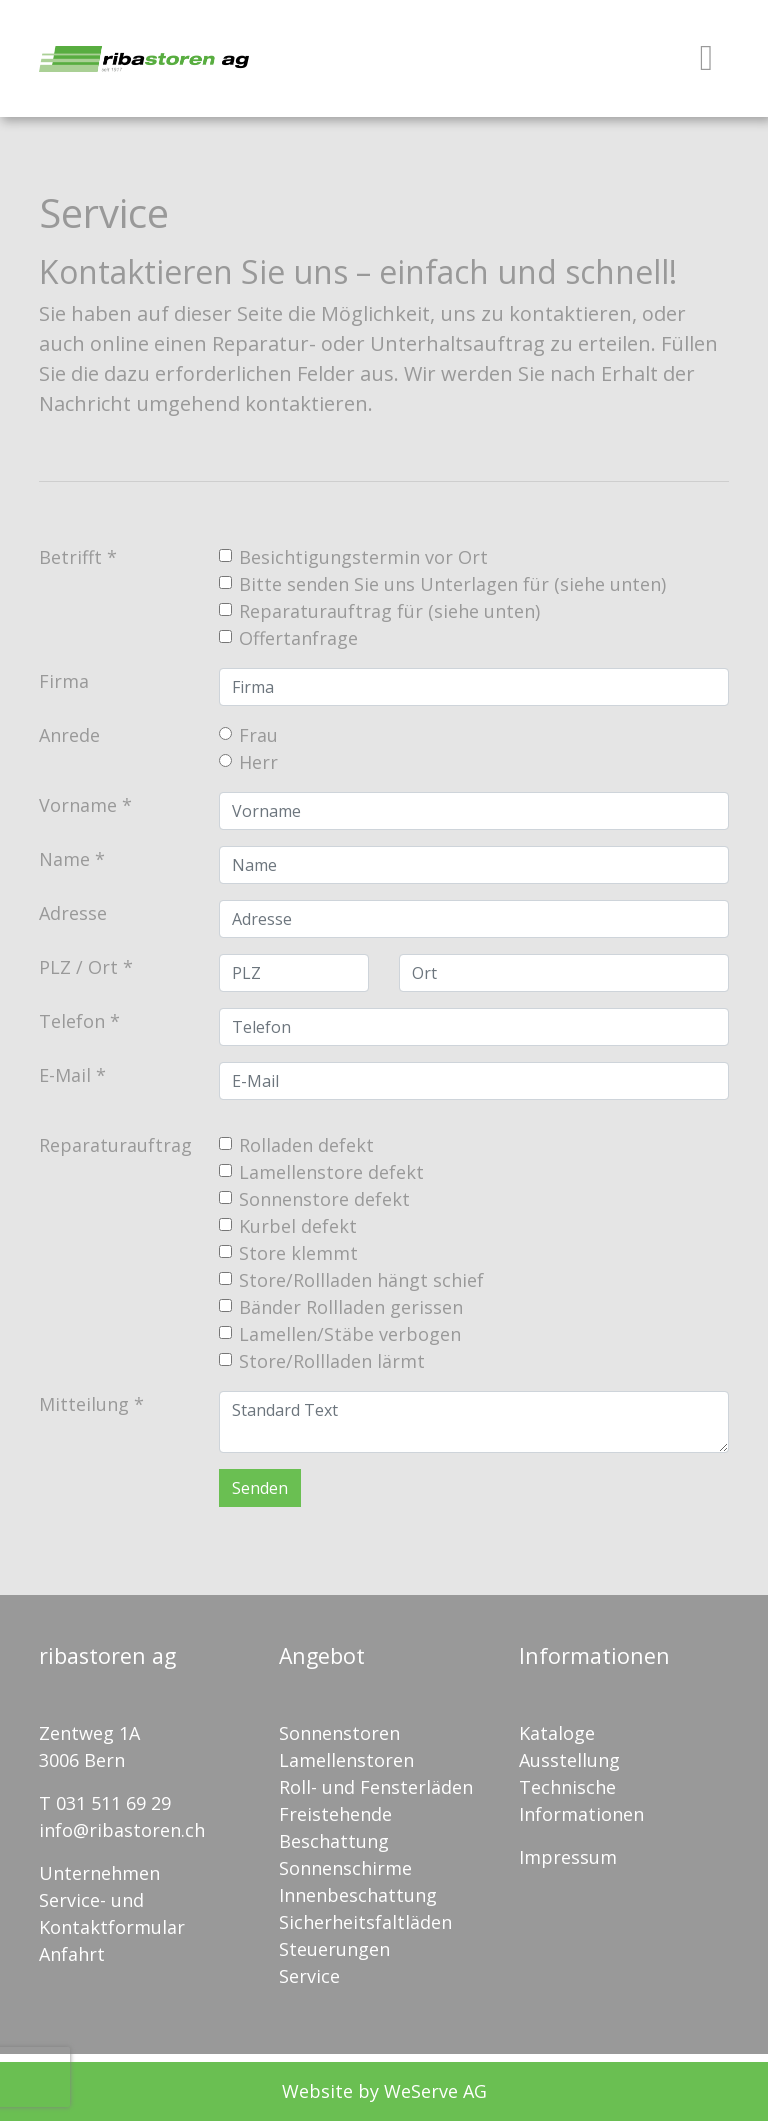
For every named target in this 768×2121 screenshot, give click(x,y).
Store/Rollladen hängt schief (361, 1280)
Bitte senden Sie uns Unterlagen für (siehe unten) (452, 584)
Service (309, 1976)
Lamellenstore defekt (331, 1172)
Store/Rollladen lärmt (332, 1361)
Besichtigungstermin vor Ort (363, 557)
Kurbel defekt (298, 1226)
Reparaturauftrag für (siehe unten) (389, 611)
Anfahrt (72, 1954)
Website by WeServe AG (384, 2091)
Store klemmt (298, 1253)
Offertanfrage (298, 638)
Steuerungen (334, 1949)
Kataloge (557, 1733)
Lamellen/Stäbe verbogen (350, 1334)
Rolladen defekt (306, 1145)
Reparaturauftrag (115, 1145)
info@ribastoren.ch (122, 1830)
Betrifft (70, 557)
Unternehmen (99, 1873)
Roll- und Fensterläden (376, 1787)
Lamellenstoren (346, 1760)
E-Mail (65, 1075)
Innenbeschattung (358, 1895)
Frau (258, 735)
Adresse (73, 913)
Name (64, 859)
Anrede (69, 735)
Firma (64, 681)
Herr (258, 762)
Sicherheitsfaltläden (365, 1922)
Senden (260, 1488)
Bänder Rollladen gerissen (351, 1307)
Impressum (568, 1857)
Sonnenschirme (345, 1868)
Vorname (78, 805)
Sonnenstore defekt (324, 1199)
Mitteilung (84, 1404)
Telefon (72, 1021)
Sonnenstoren (339, 1733)
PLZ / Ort (78, 967)
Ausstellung (569, 1760)
